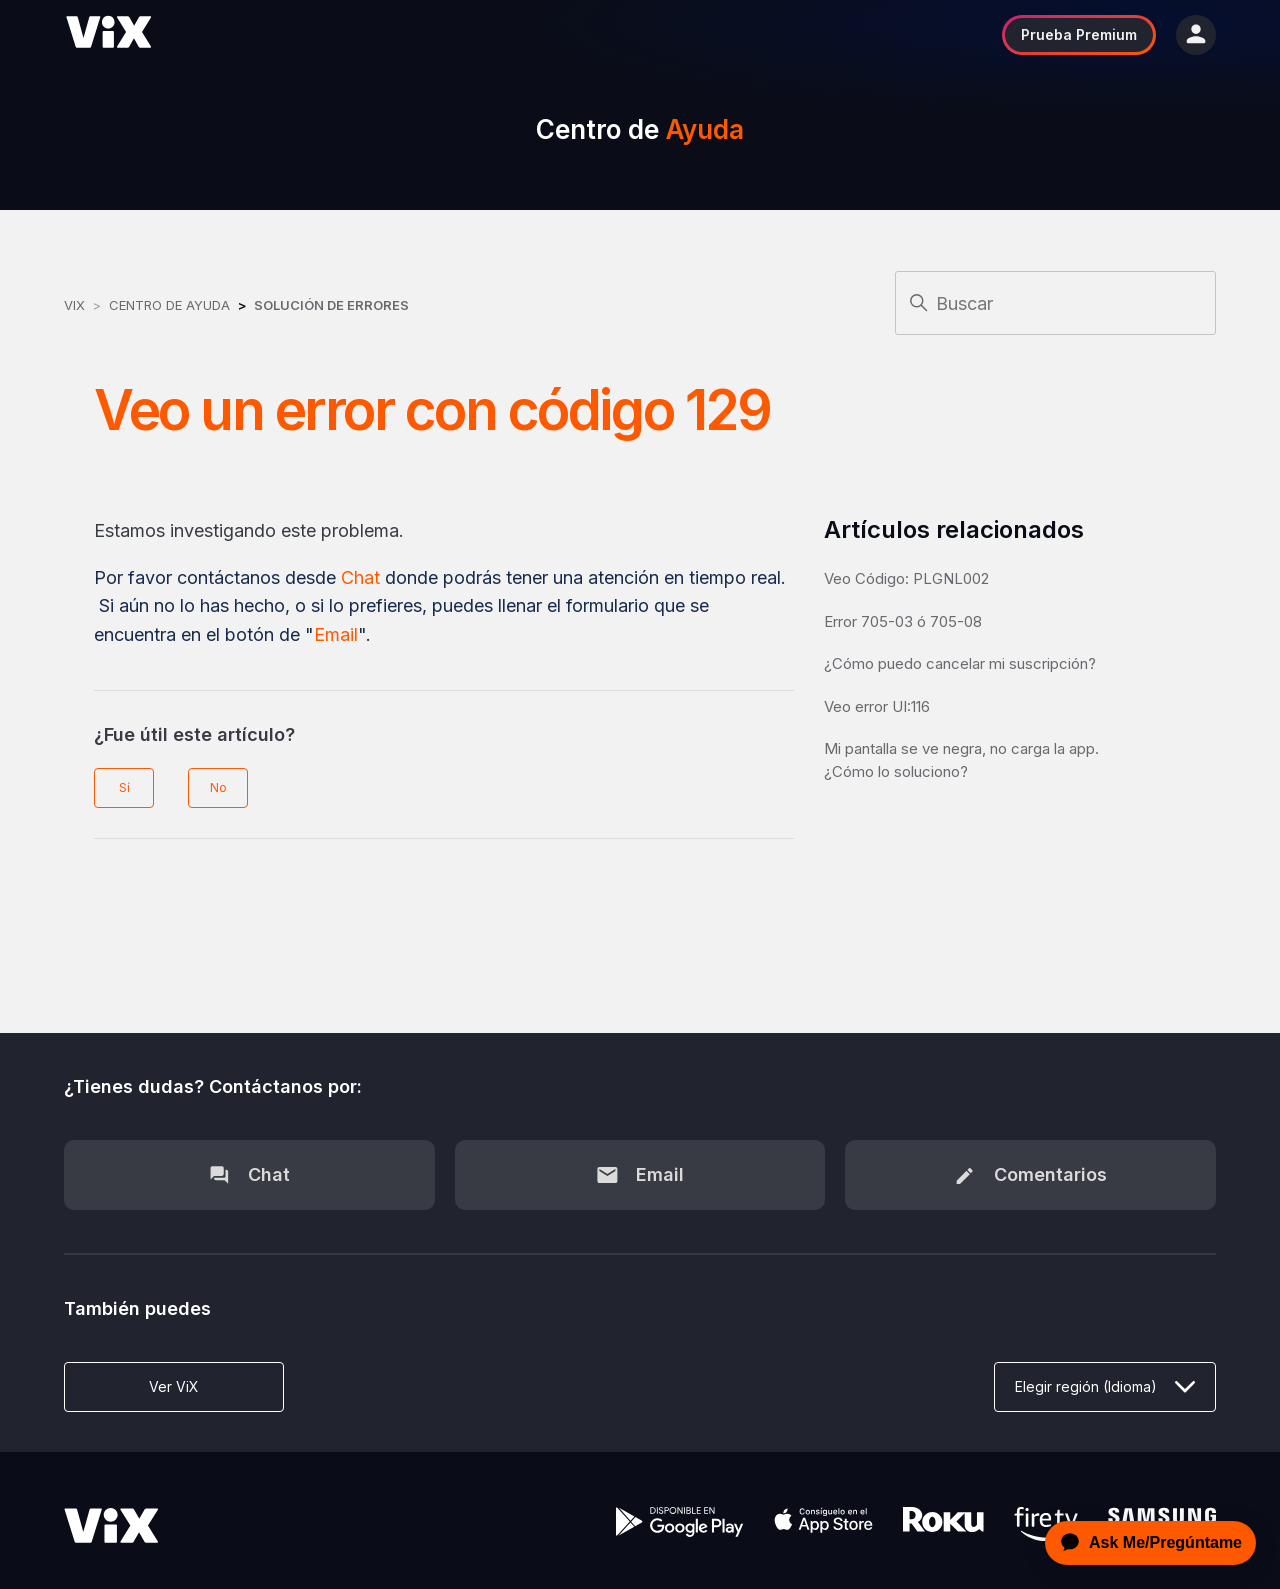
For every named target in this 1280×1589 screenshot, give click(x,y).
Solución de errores (331, 305)
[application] (1145, 1543)
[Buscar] (1055, 303)
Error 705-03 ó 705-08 (903, 621)
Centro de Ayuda (169, 305)
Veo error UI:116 (877, 706)
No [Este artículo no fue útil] (218, 787)
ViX (74, 305)
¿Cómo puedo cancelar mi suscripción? (960, 663)
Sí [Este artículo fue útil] (124, 787)
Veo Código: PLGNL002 (906, 578)
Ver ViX (174, 1386)
